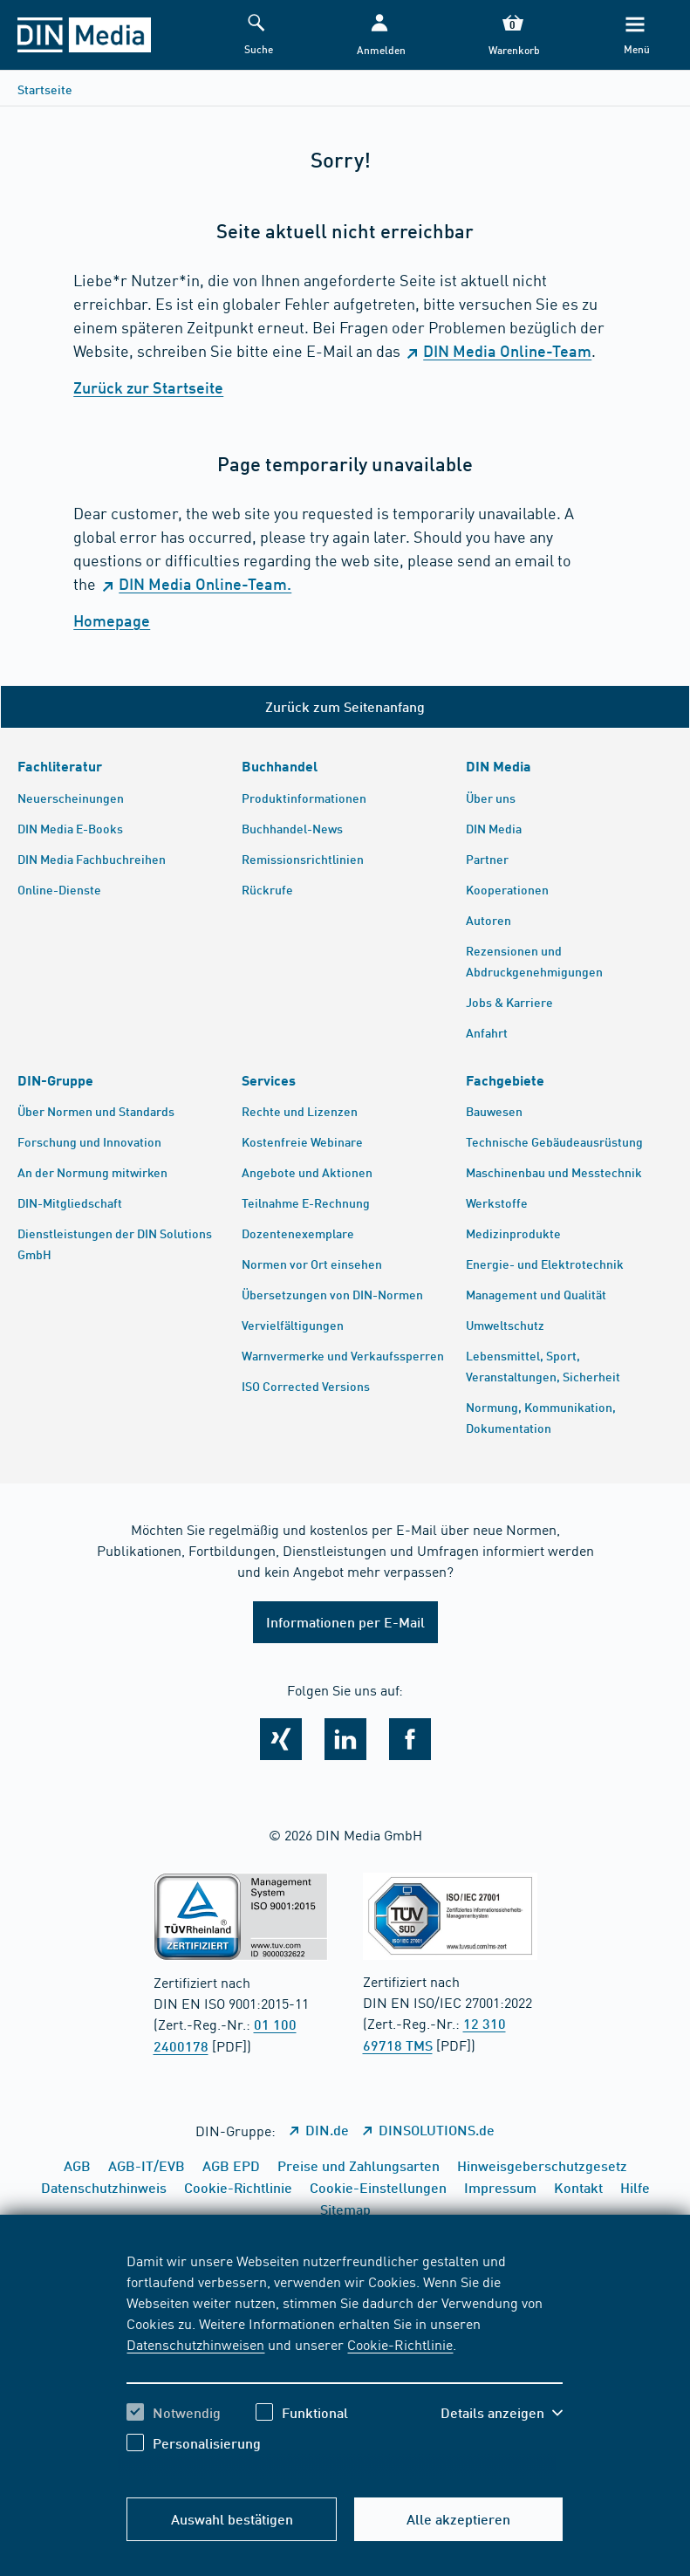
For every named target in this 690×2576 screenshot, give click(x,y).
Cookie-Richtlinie (400, 2343)
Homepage (111, 620)
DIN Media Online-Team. (205, 583)
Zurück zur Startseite (148, 387)
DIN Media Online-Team (507, 350)
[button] (379, 35)
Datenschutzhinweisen (195, 2343)
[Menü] (635, 35)
